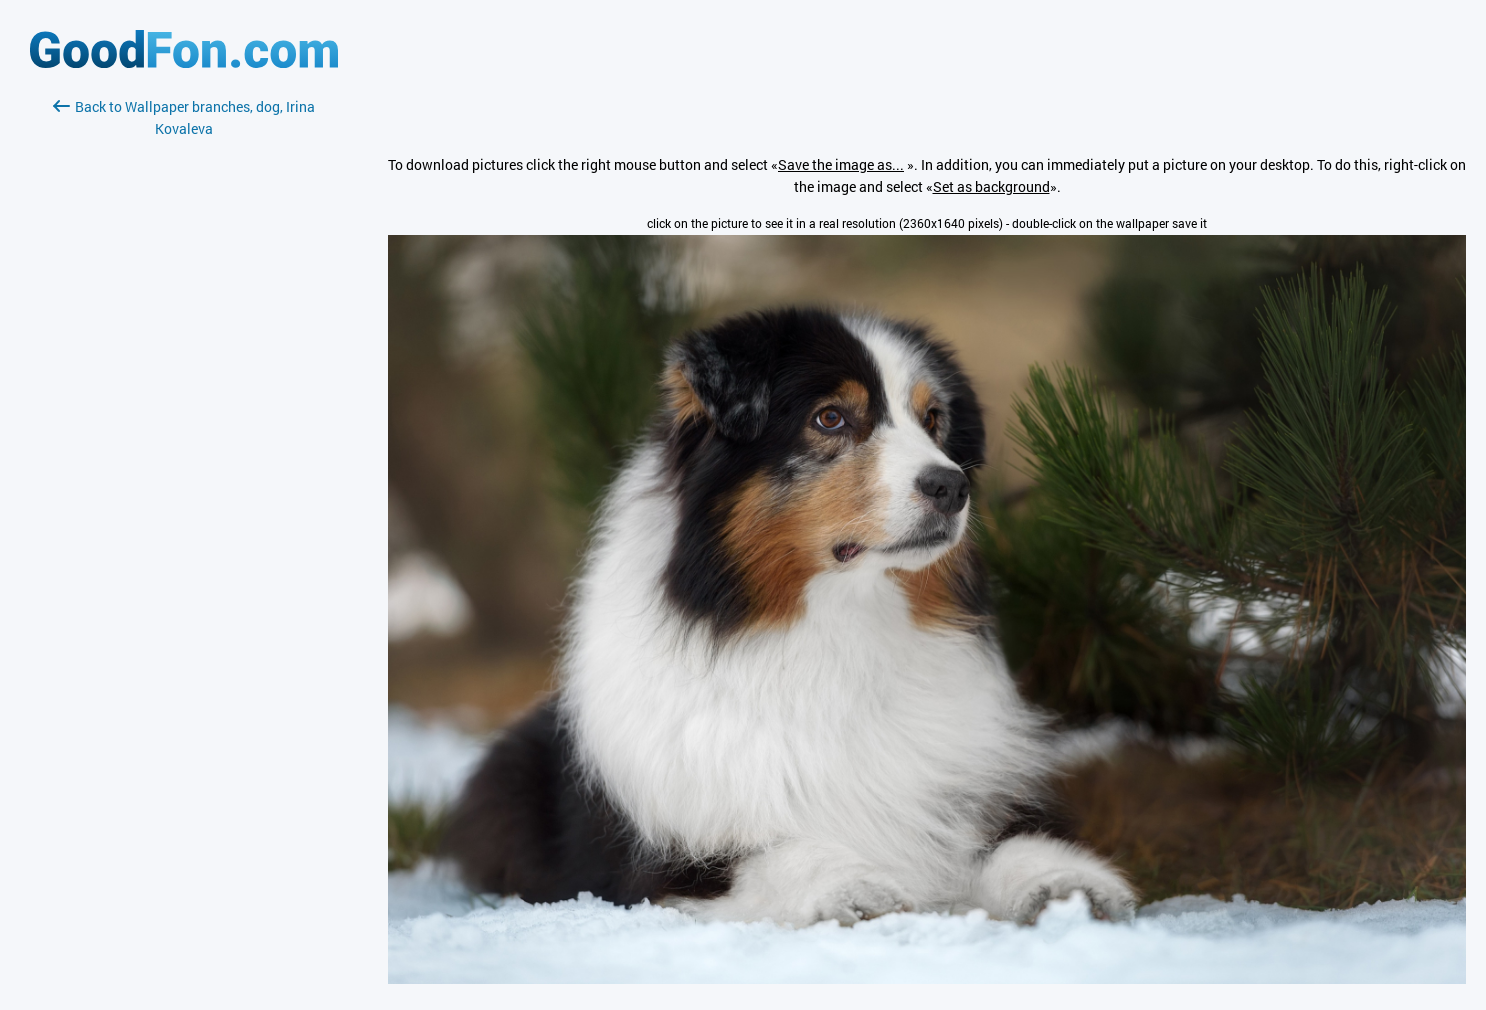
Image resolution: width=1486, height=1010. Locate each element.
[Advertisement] (184, 377)
